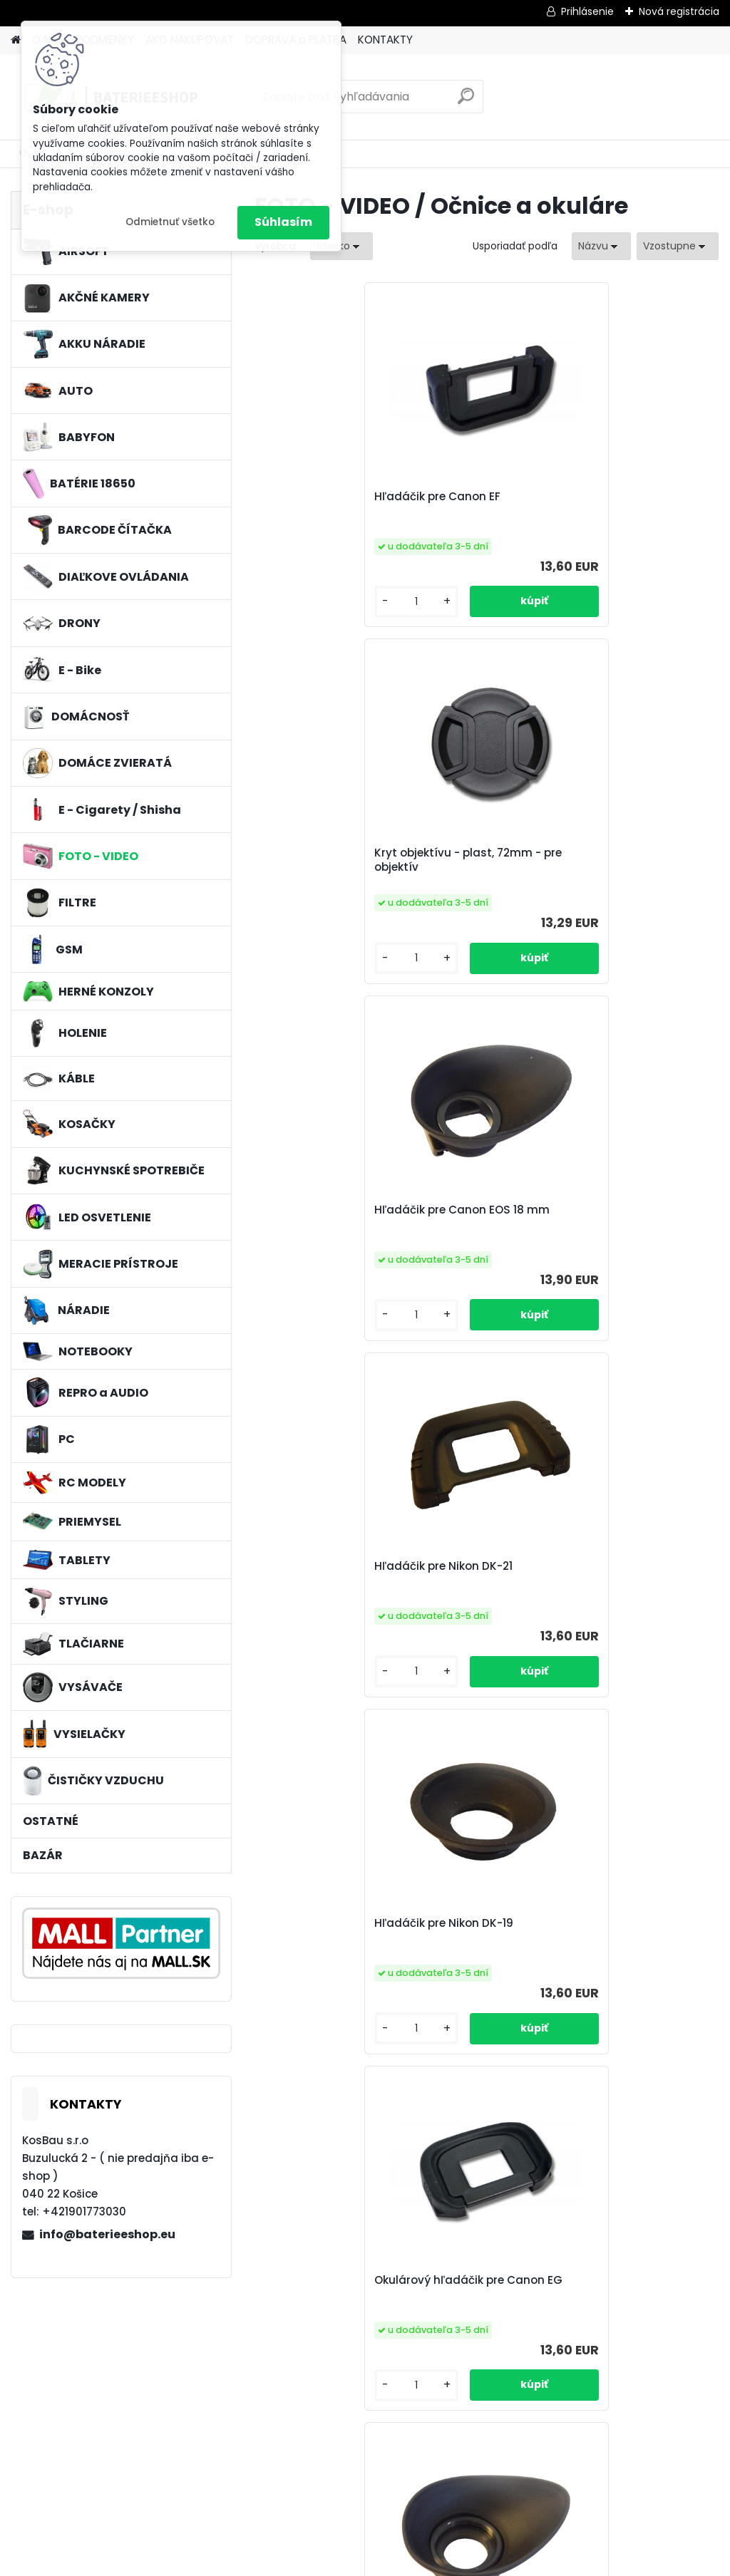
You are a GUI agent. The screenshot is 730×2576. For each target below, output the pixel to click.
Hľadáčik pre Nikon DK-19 (477, 860)
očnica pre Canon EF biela (404, 2299)
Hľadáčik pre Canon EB (326, 1585)
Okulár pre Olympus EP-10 (634, 1585)
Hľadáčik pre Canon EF (326, 504)
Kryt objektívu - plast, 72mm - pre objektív (485, 504)
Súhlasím (283, 222)
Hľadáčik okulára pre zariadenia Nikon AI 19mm (328, 1224)
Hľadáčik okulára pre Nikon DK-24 (638, 1942)
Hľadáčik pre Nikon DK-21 (322, 860)
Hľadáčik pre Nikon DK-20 (632, 1221)
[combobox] (601, 246)
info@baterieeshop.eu (107, 2234)
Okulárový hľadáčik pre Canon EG (634, 860)
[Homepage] (16, 40)
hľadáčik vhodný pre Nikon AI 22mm (559, 2299)
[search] (466, 101)
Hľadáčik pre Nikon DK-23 (477, 1221)
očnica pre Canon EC (483, 1578)
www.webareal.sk (423, 2562)
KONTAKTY (385, 39)
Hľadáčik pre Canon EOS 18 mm (636, 504)
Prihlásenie (587, 11)
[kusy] (291, 602)
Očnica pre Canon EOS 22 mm (475, 1942)
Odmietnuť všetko (170, 222)
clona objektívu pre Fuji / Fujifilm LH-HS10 (328, 1942)
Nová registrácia (679, 11)
